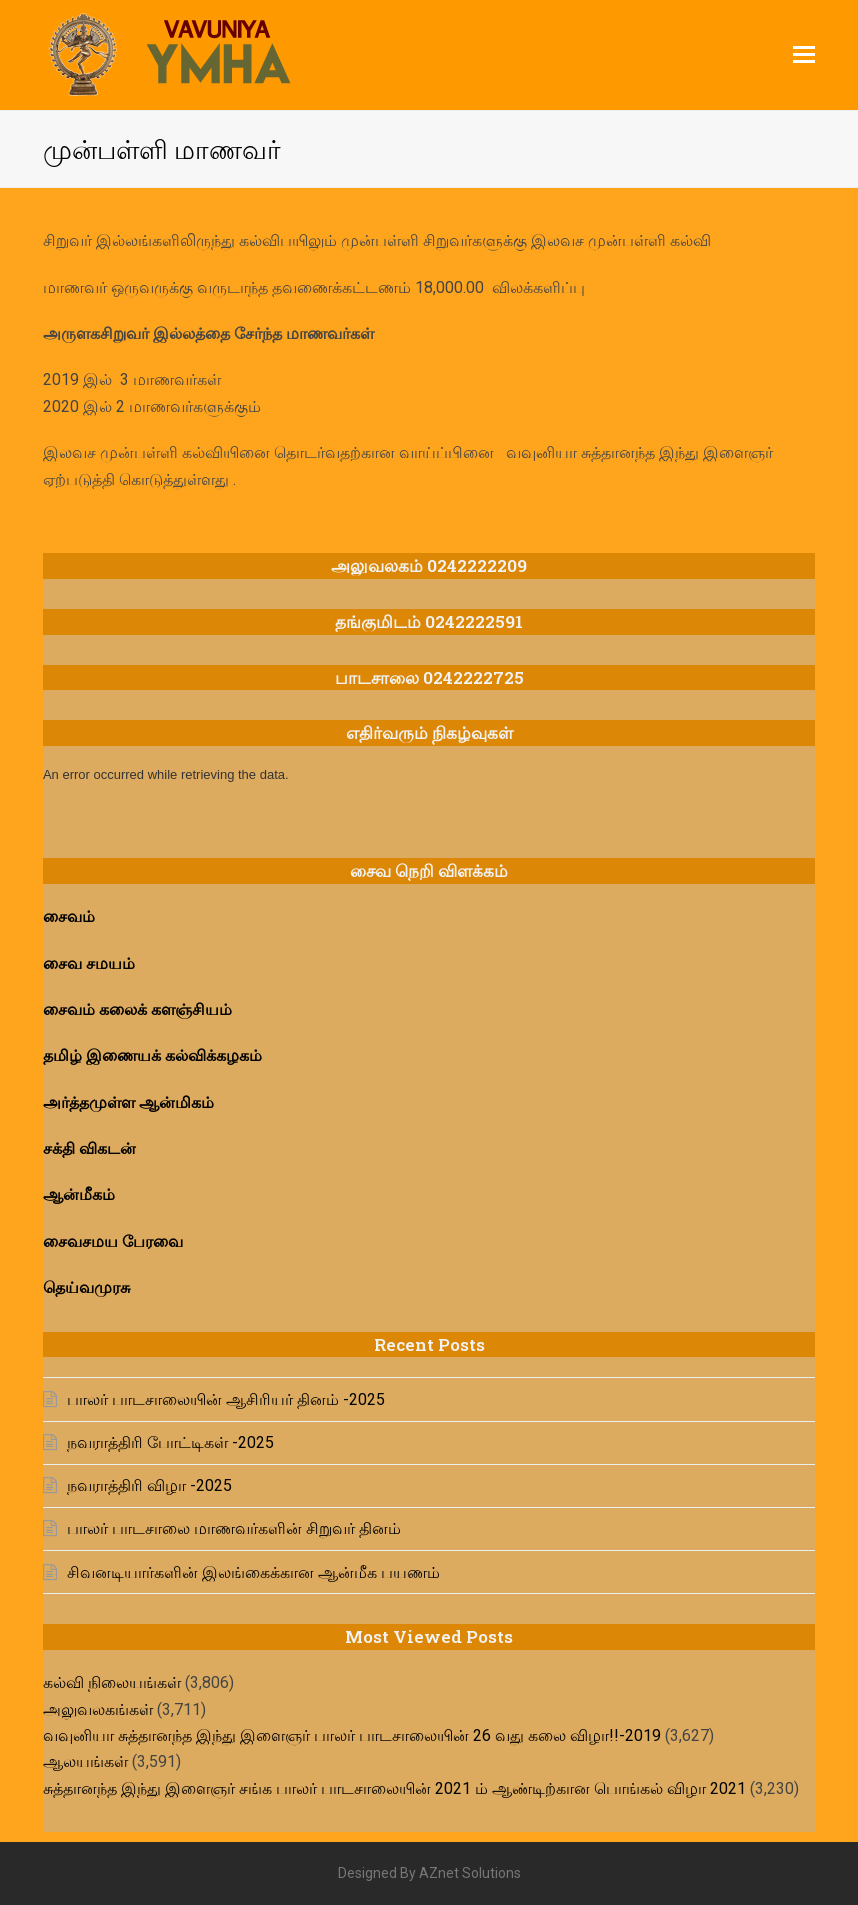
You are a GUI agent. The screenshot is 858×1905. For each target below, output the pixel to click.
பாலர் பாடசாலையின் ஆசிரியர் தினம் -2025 (226, 1399)
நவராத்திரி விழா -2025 (149, 1485)
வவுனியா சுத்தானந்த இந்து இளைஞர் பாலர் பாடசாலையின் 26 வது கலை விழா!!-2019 (352, 1735)
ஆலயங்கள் (85, 1761)
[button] (804, 55)
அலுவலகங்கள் (98, 1709)
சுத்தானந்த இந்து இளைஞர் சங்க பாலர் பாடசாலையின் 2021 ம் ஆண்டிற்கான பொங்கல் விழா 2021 (394, 1788)
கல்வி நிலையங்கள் (112, 1682)
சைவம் (71, 916)
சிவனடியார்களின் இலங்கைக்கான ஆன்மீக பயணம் (253, 1572)
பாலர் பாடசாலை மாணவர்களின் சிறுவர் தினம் (234, 1528)
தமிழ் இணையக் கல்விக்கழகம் (154, 1055)
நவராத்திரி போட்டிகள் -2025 (170, 1442)
